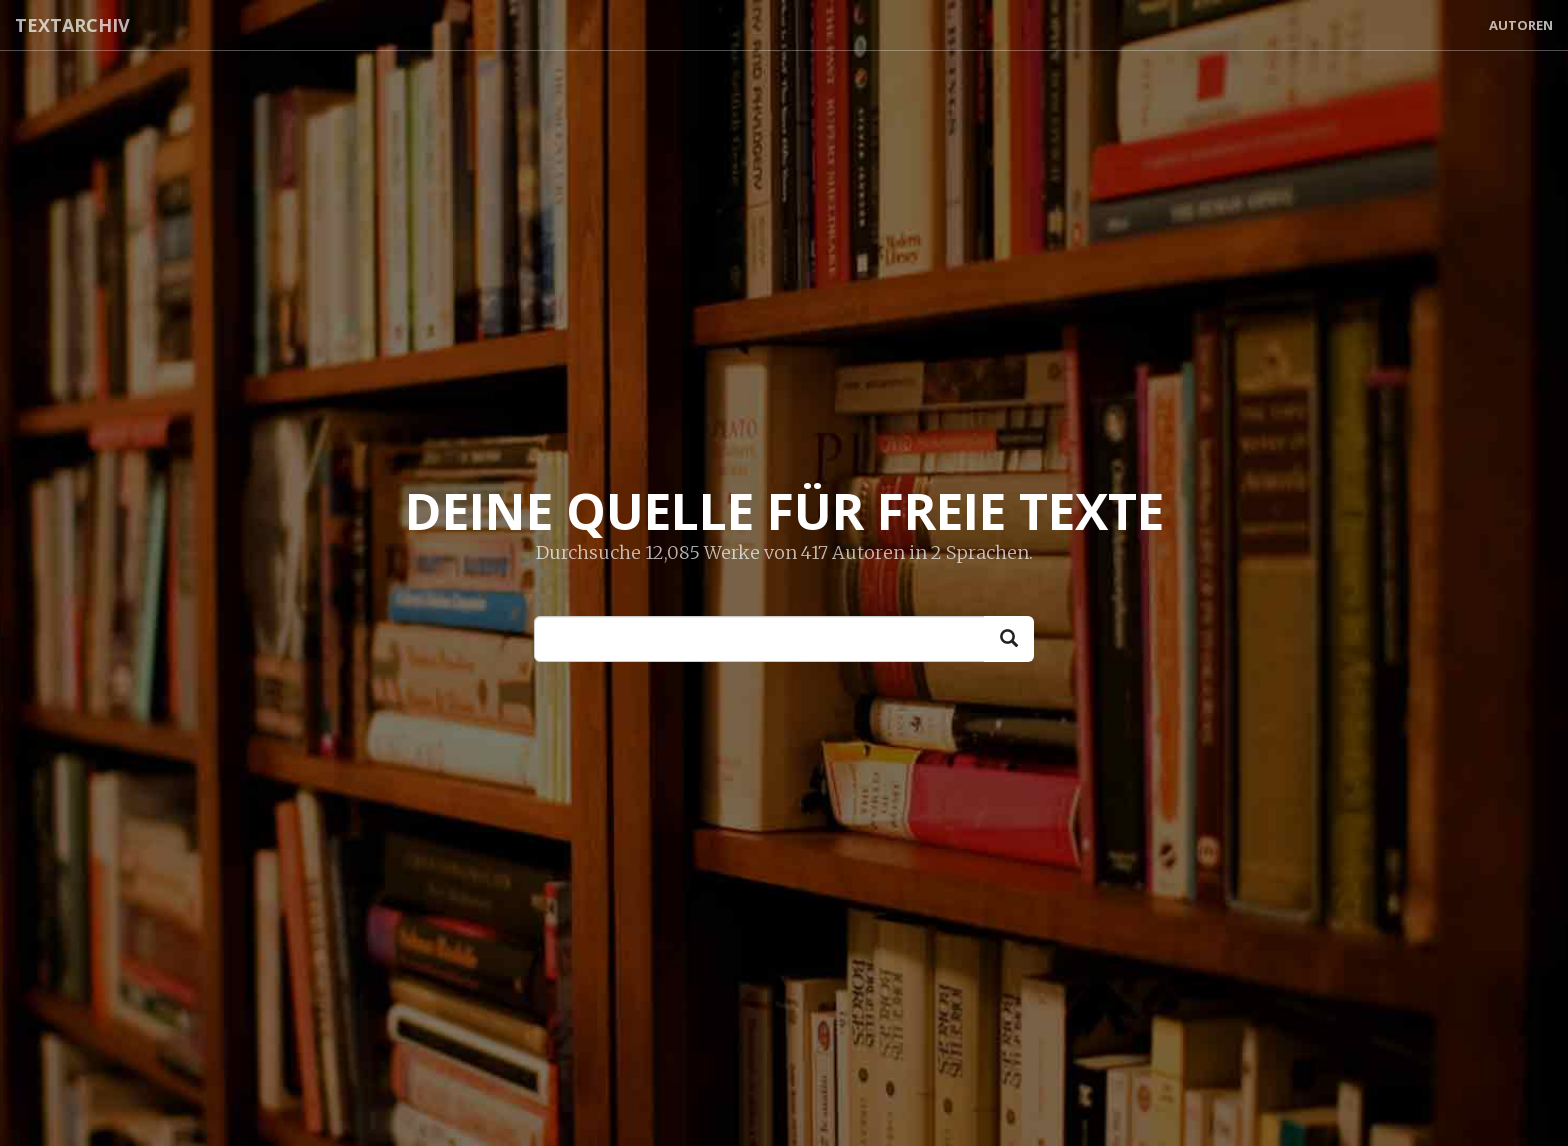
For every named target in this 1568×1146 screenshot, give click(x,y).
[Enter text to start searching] (759, 639)
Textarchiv (72, 25)
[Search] (1009, 639)
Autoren (1521, 25)
